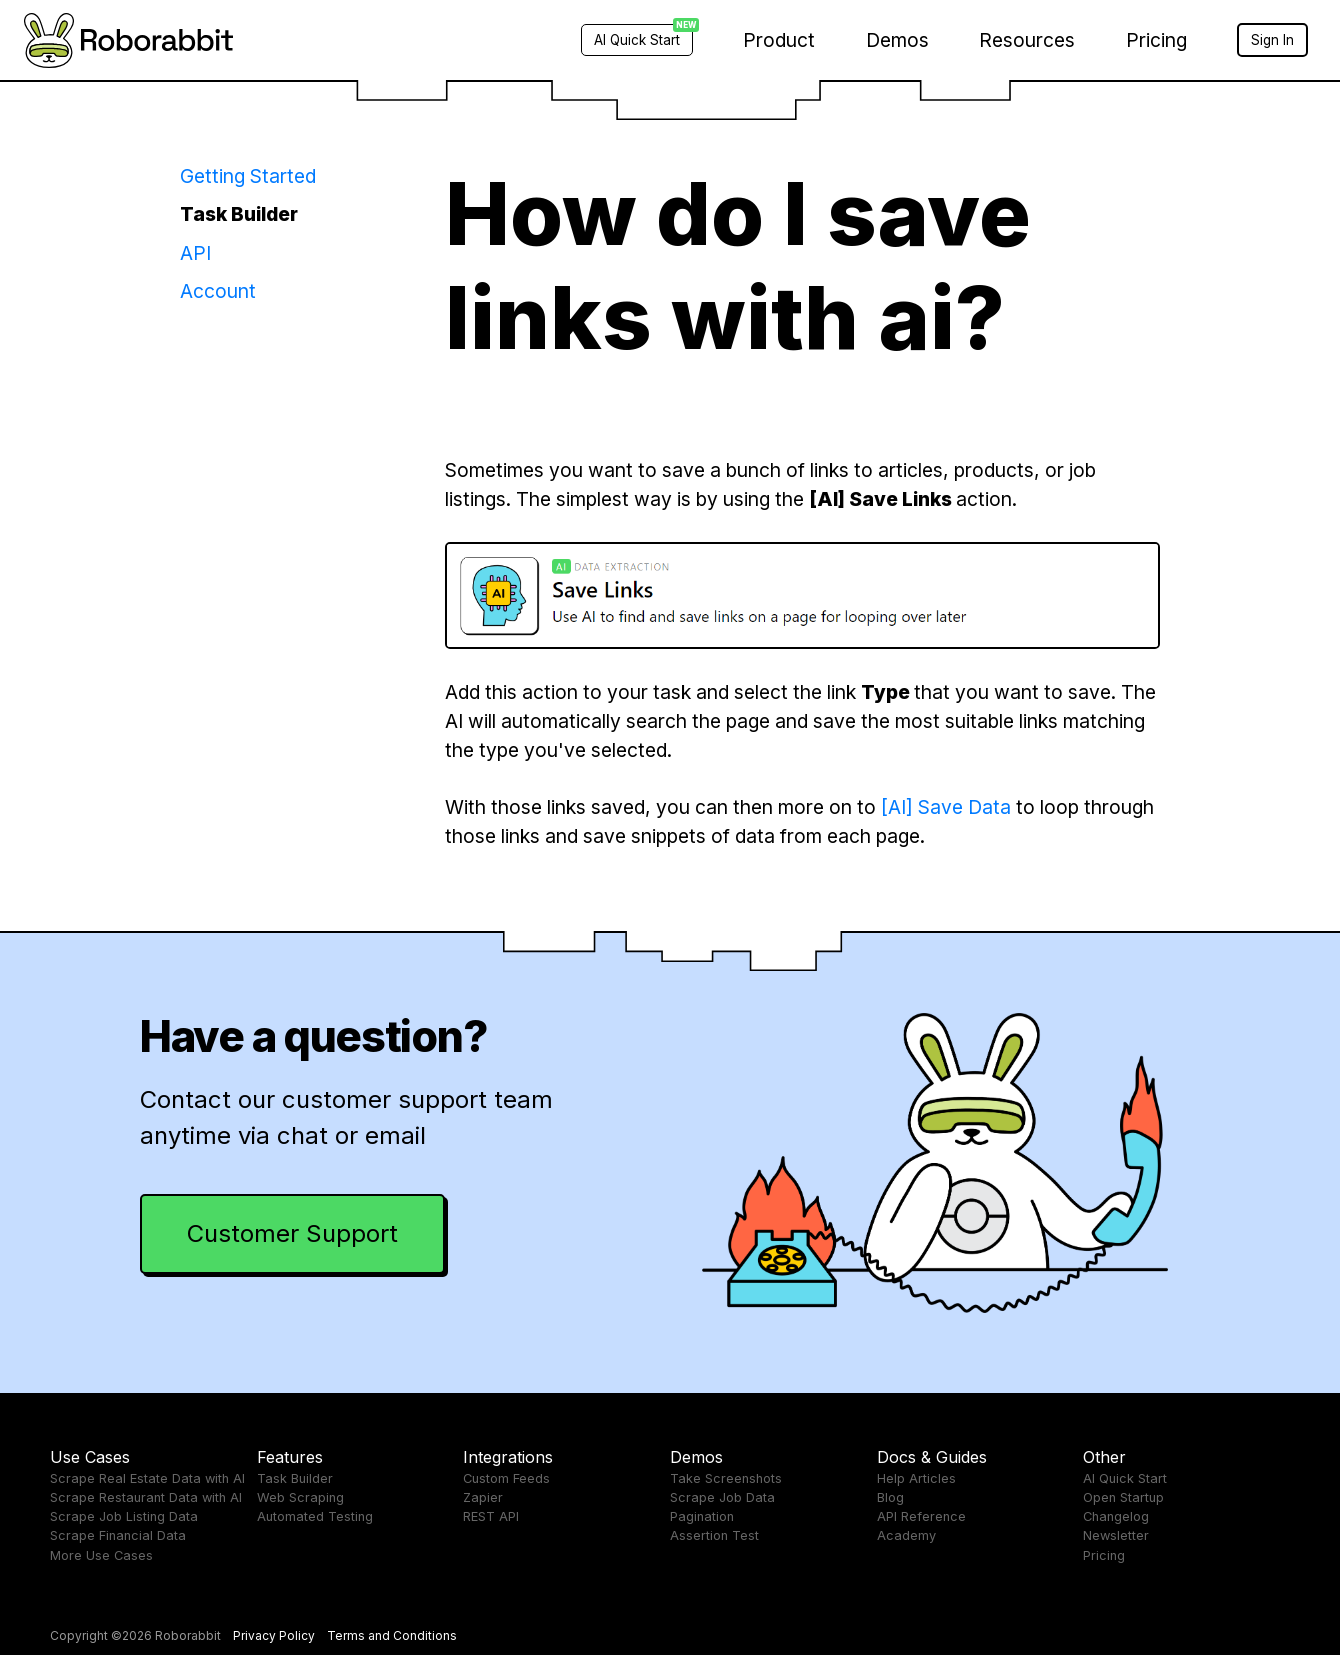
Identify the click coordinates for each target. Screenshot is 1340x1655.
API (195, 253)
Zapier (483, 1497)
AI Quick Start (1125, 1478)
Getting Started (248, 176)
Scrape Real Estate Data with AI (147, 1478)
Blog (890, 1497)
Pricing (1156, 40)
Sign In (1272, 40)
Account (218, 291)
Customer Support (292, 1233)
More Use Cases (101, 1555)
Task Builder (239, 214)
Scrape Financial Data (118, 1535)
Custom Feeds (506, 1478)
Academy (906, 1535)
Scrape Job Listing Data (124, 1516)
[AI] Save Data (946, 807)
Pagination (702, 1516)
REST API (491, 1516)
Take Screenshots (726, 1478)
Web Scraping (300, 1497)
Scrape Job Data (722, 1497)
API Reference (921, 1516)
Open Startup (1123, 1497)
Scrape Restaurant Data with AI (146, 1497)
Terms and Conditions (392, 1635)
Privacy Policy (274, 1635)
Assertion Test (714, 1535)
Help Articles (916, 1478)
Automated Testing (315, 1516)
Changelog (1116, 1516)
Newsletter (1116, 1535)
